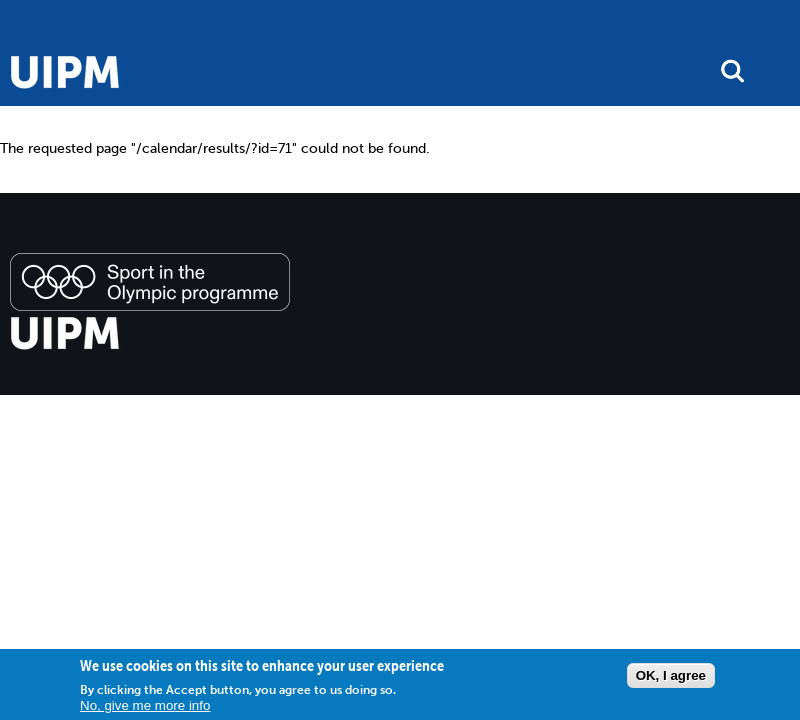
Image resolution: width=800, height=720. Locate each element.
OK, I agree (671, 675)
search (732, 70)
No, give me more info (145, 705)
